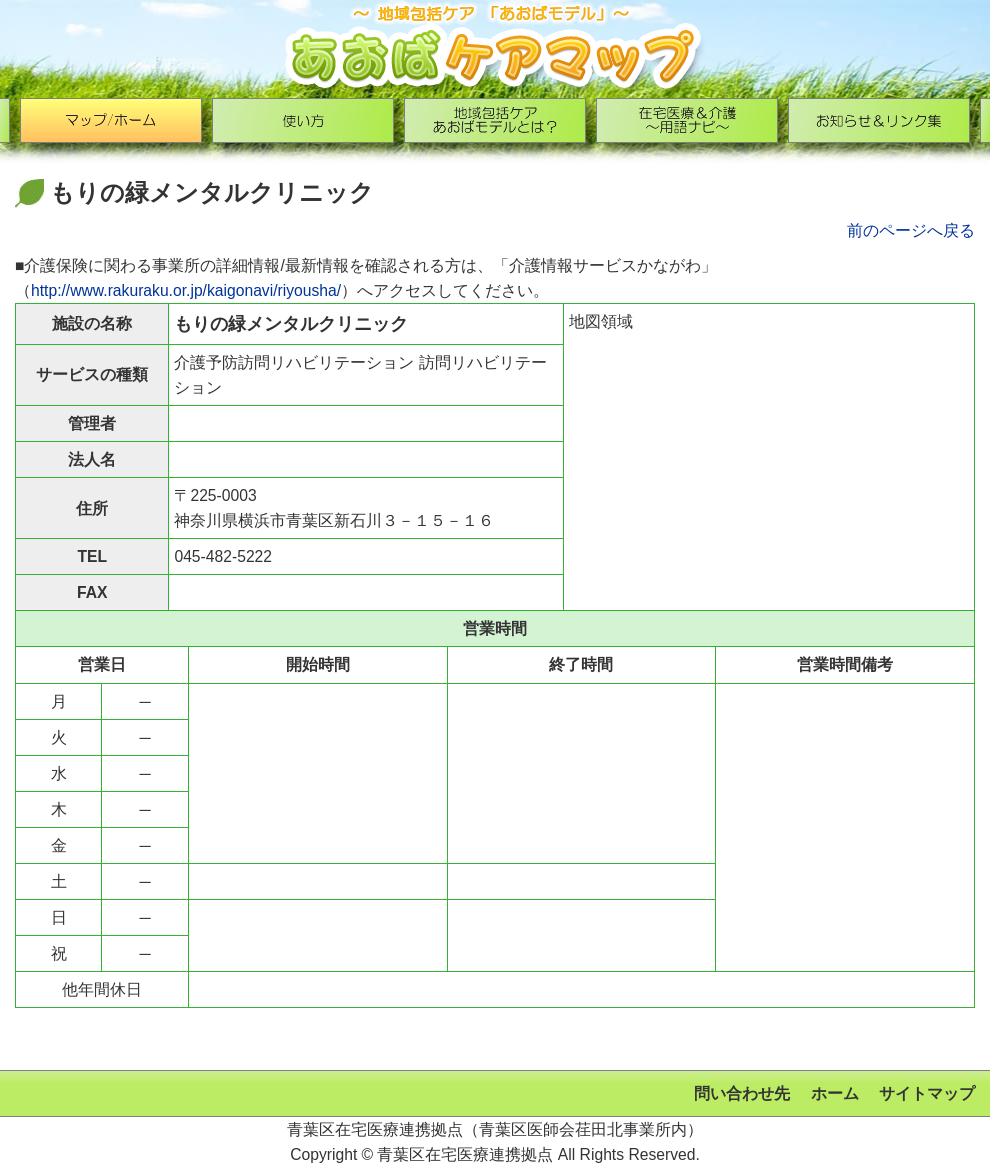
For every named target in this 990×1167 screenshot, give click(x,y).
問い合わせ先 (742, 1093)
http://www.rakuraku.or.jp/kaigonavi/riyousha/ (186, 290)
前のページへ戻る (911, 230)
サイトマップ (927, 1093)
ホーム (835, 1093)
